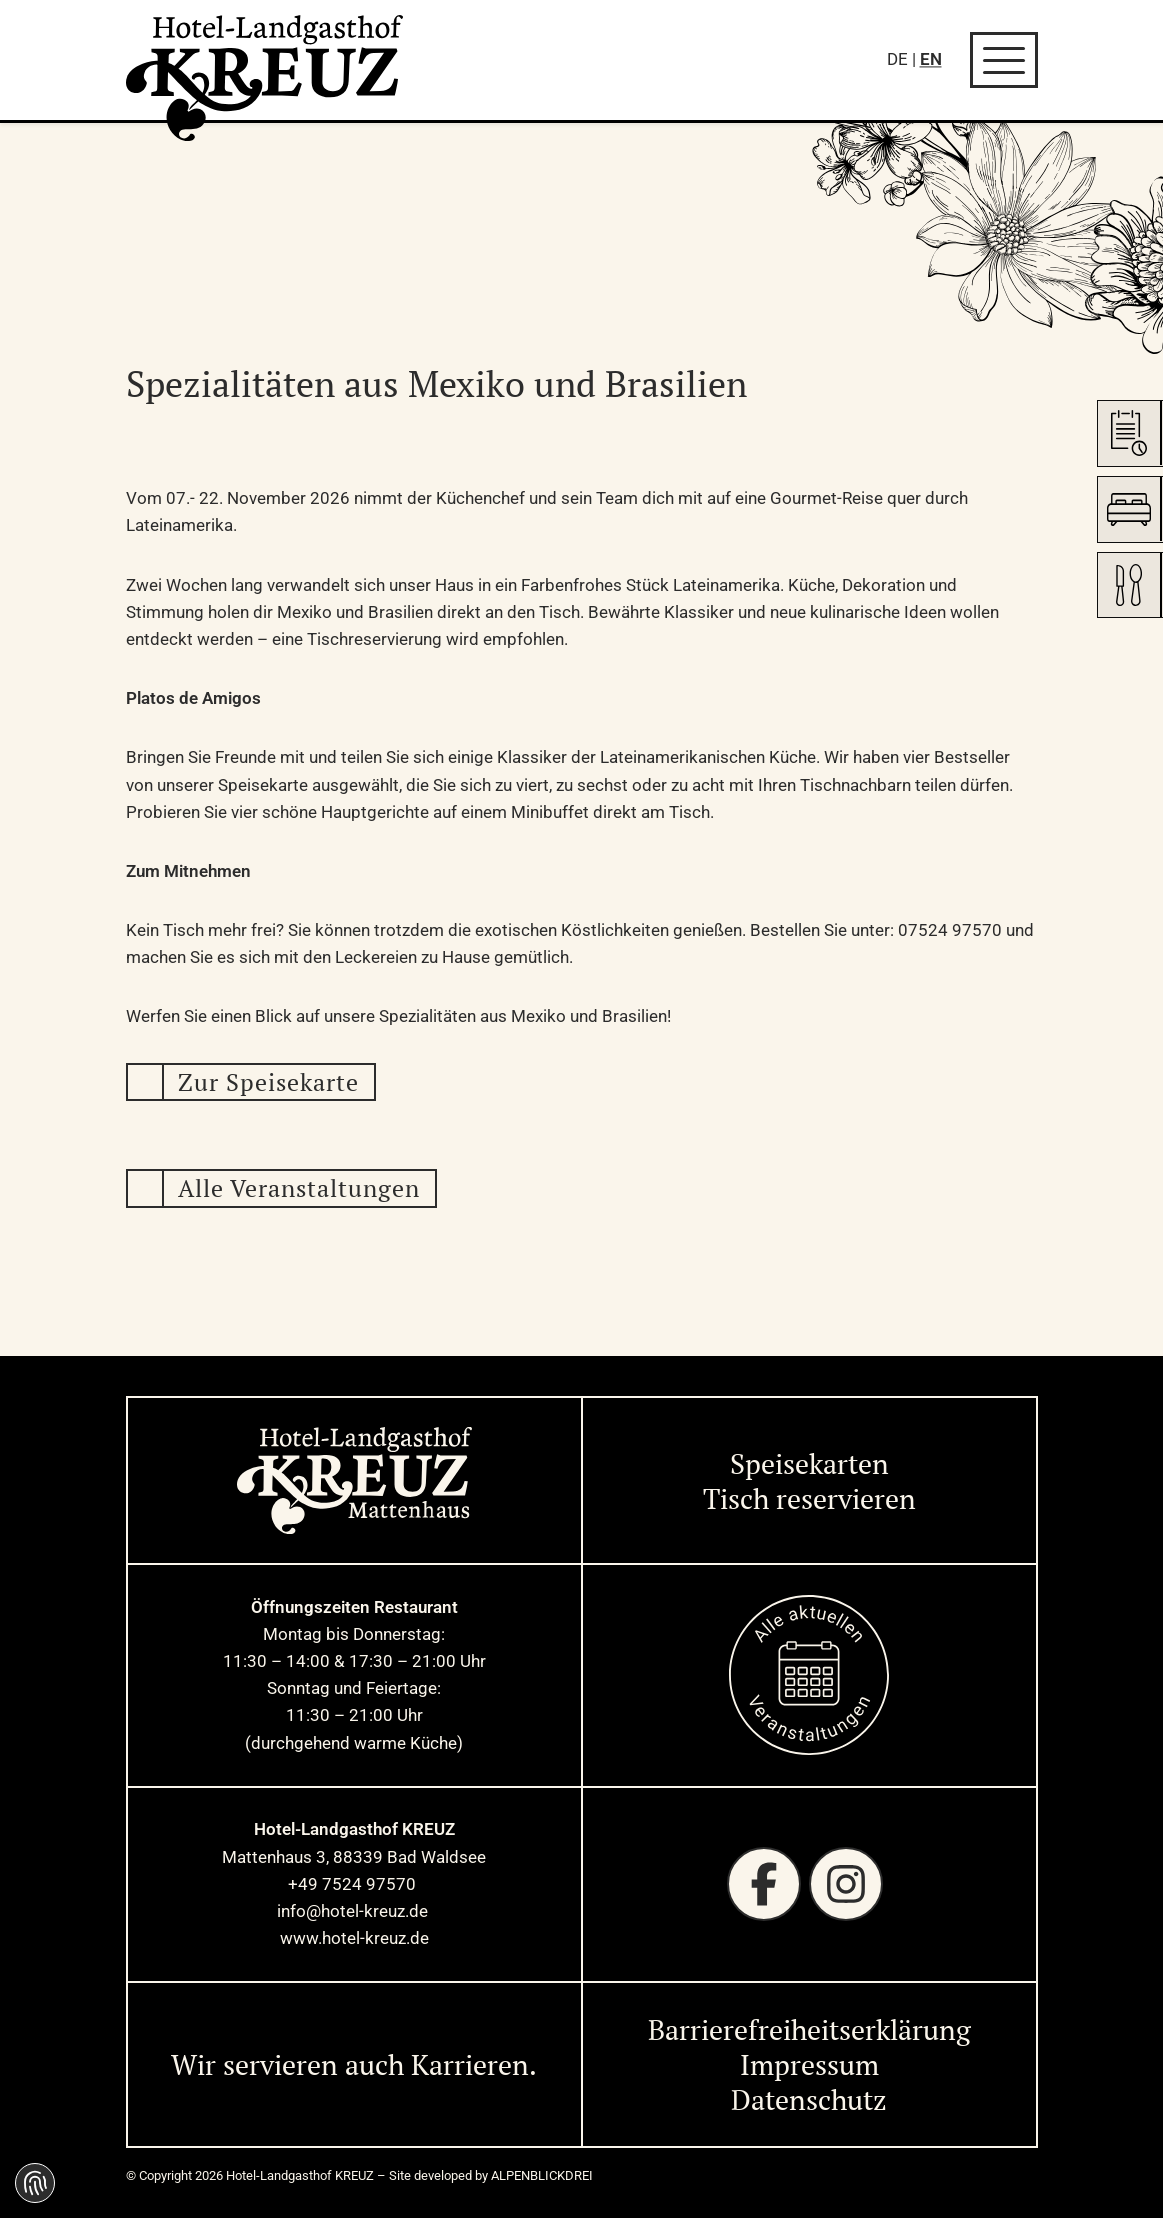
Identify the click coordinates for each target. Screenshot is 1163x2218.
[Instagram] (846, 1884)
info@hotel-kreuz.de (354, 1911)
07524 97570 (950, 930)
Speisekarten (809, 1463)
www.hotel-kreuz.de (354, 1938)
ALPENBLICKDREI (542, 2175)
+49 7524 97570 (354, 1884)
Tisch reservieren (809, 1498)
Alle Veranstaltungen (299, 1188)
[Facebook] (764, 1884)
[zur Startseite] (265, 78)
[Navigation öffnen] (1004, 60)
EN (931, 59)
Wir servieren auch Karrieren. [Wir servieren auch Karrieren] (354, 2064)
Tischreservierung (374, 639)
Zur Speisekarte (268, 1082)
